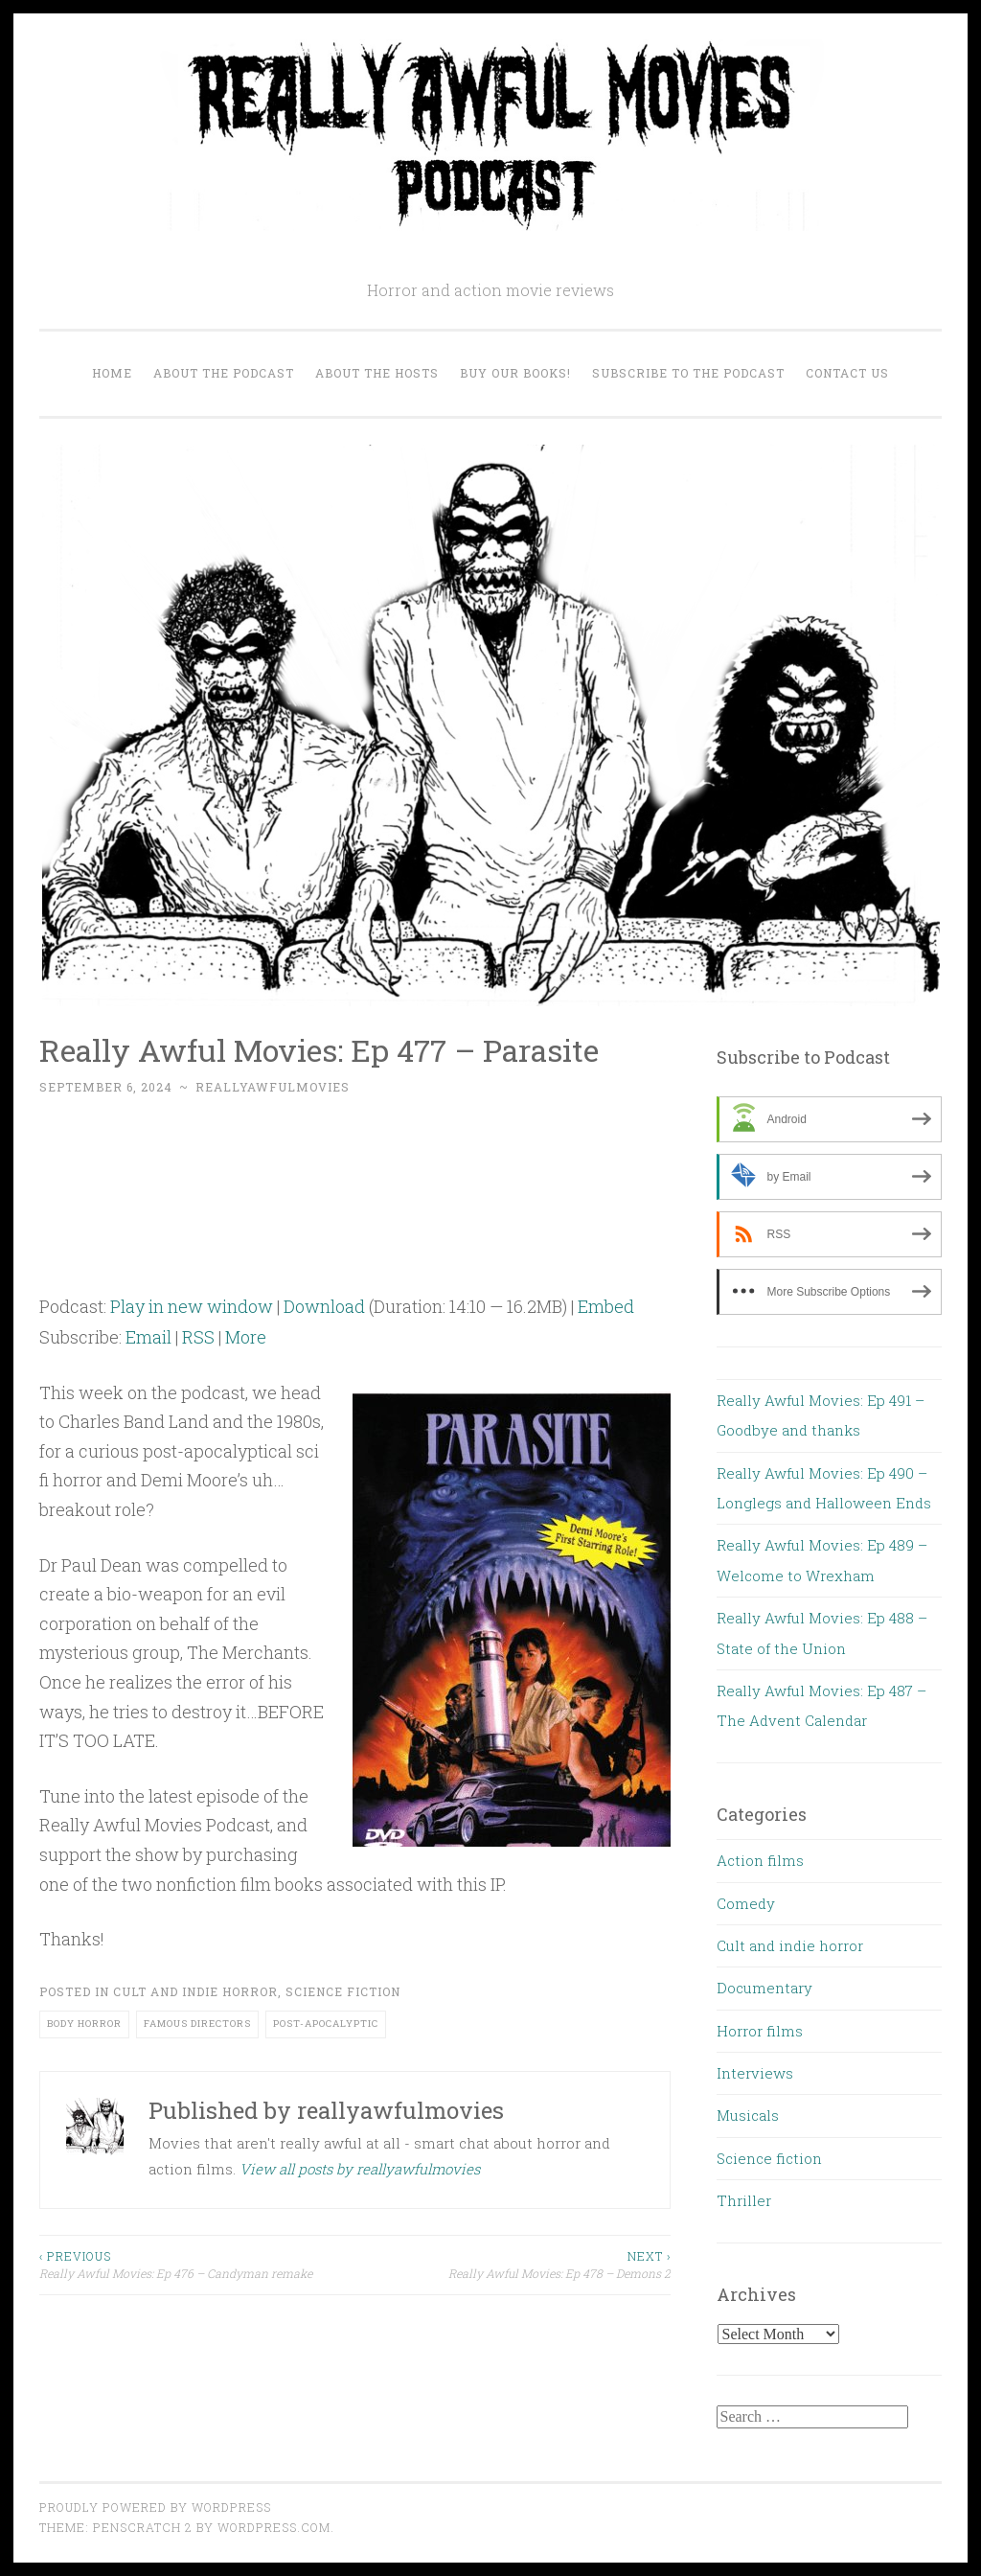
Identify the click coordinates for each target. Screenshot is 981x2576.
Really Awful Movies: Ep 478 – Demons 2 (513, 2264)
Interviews (755, 2072)
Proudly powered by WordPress (155, 2507)
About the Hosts (377, 372)
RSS (198, 1336)
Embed (606, 1306)
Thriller (744, 2200)
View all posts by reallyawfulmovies (360, 2168)
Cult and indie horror (195, 1991)
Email (148, 1336)
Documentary (764, 1987)
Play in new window (191, 1306)
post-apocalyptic (325, 2023)
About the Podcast (223, 372)
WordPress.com (274, 2527)
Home (112, 372)
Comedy (746, 1903)
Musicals (748, 2115)
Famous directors (197, 2023)
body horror (84, 2023)
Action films (760, 1860)
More (245, 1336)
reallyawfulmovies (272, 1086)
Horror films (760, 2030)
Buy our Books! (515, 372)
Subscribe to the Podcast (688, 372)
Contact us (847, 372)
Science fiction (342, 1991)
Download (324, 1306)
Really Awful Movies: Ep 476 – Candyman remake (197, 2264)
